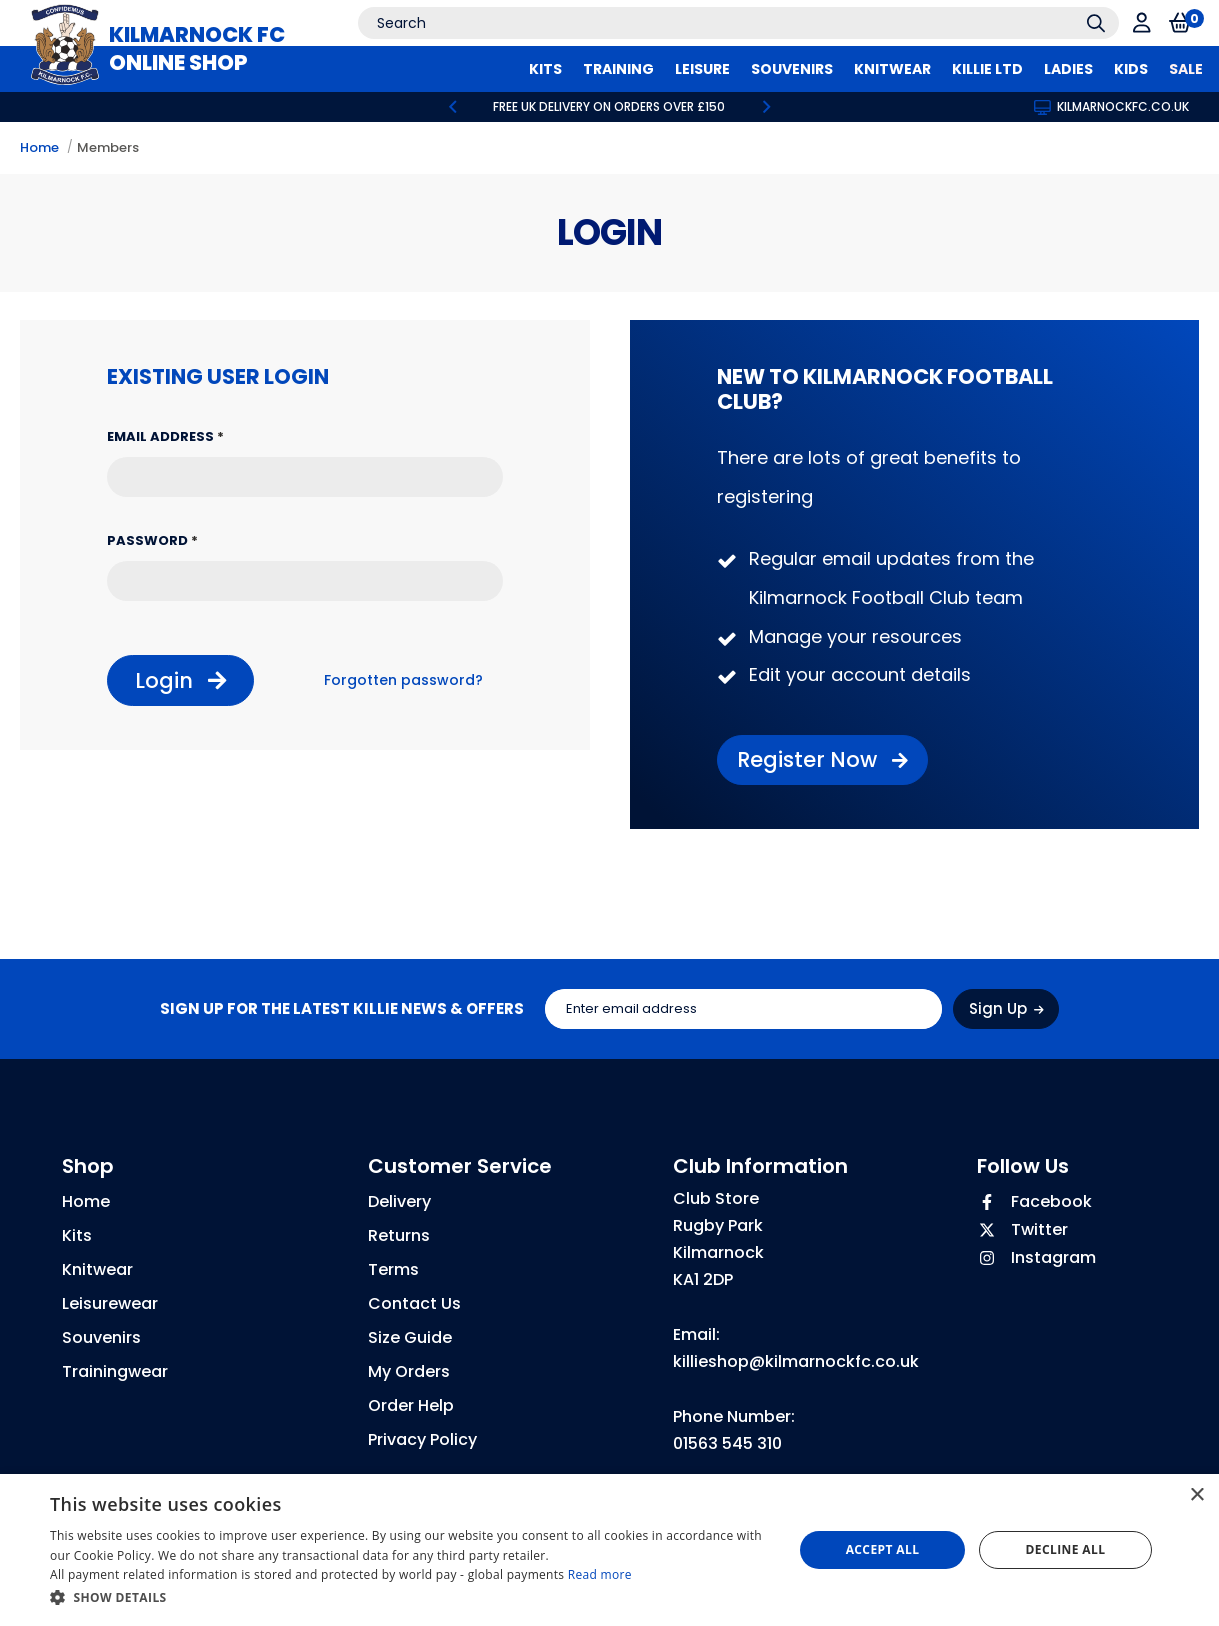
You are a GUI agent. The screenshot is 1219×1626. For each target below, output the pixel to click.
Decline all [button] (1066, 1549)
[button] (410, 1598)
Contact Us (414, 1303)
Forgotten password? (403, 680)
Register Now (822, 759)
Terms (393, 1269)
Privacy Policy (422, 1439)
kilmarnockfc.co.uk (1111, 106)
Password (152, 540)
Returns (399, 1235)
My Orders (409, 1371)
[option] (610, 107)
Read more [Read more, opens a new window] (600, 1574)
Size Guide (410, 1337)
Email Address (165, 436)
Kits (77, 1235)
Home (39, 147)
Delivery (399, 1201)
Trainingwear (115, 1371)
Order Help (411, 1405)
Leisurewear (110, 1303)
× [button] (1196, 1495)
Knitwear (97, 1269)
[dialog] (609, 1550)
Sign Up (1006, 1008)
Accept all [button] (883, 1549)
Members (108, 147)
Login (180, 680)
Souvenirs (101, 1337)
